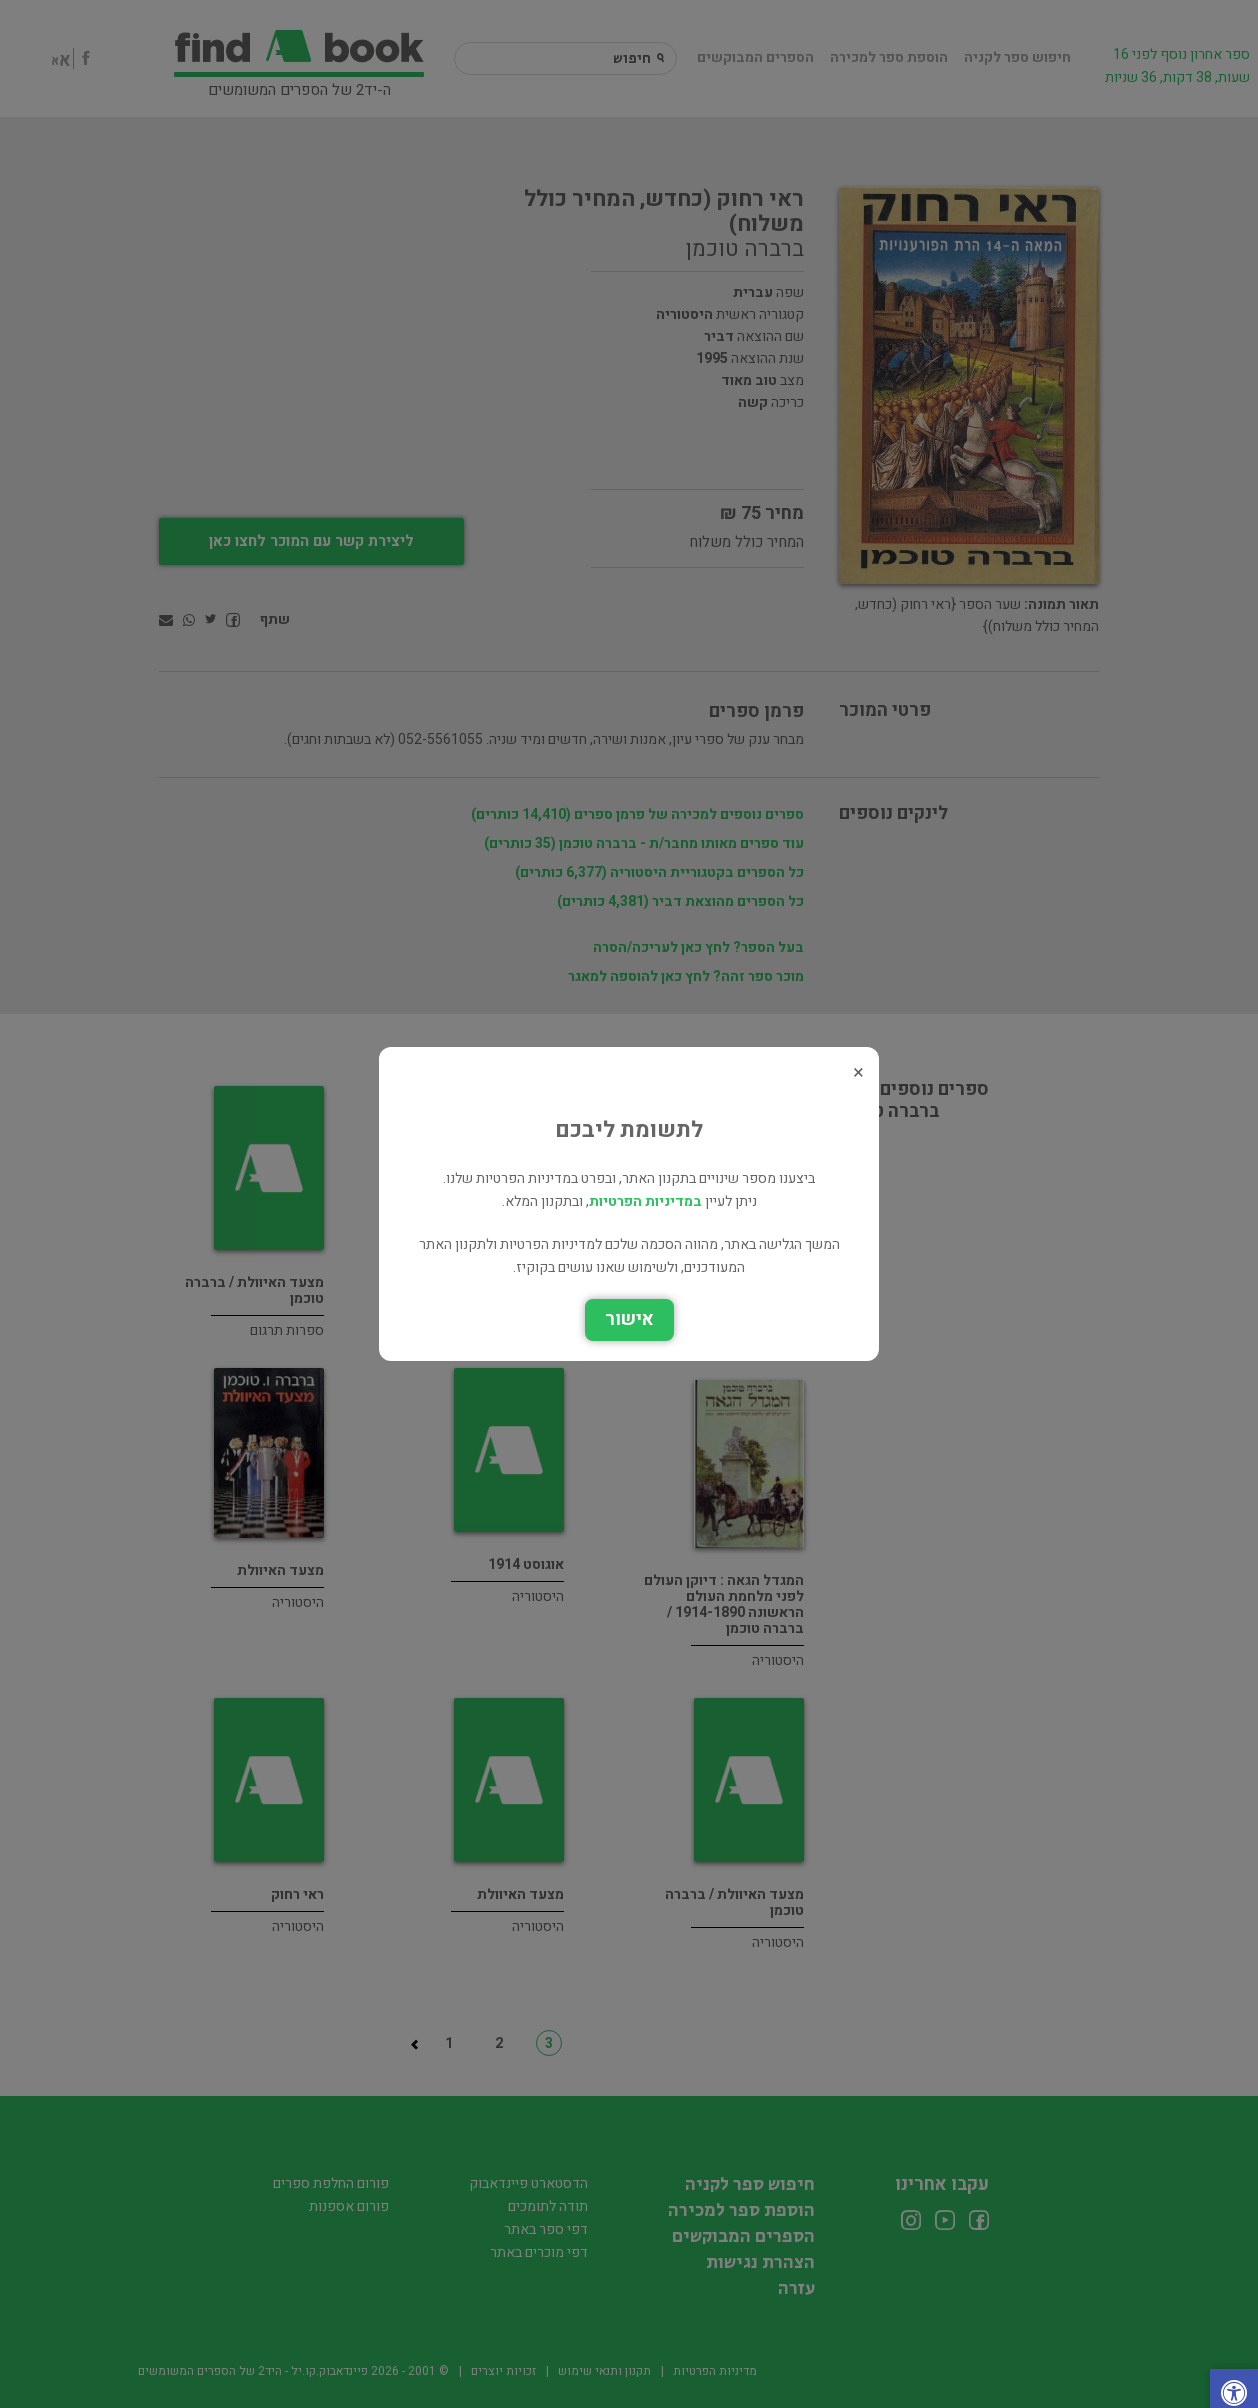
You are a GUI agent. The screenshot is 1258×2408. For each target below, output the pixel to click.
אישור (629, 1319)
